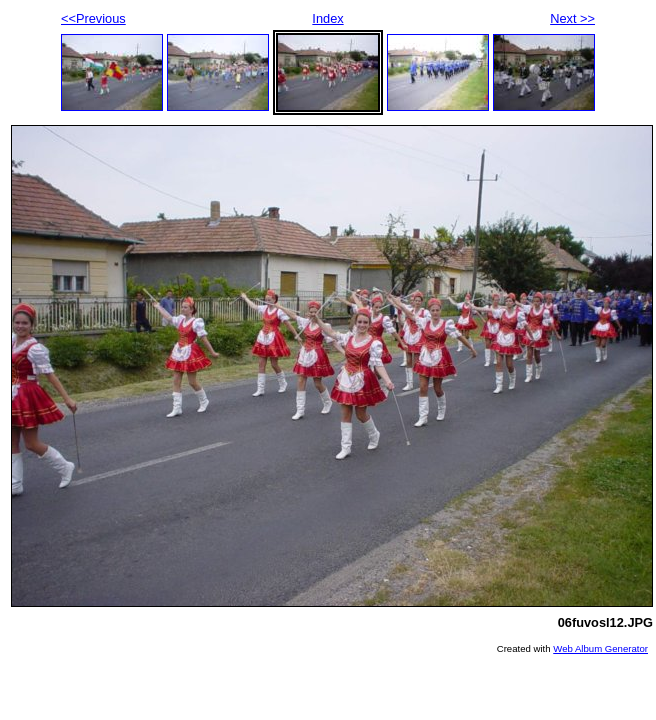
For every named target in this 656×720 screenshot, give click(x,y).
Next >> (572, 18)
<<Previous (93, 18)
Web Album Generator (600, 648)
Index (327, 18)
